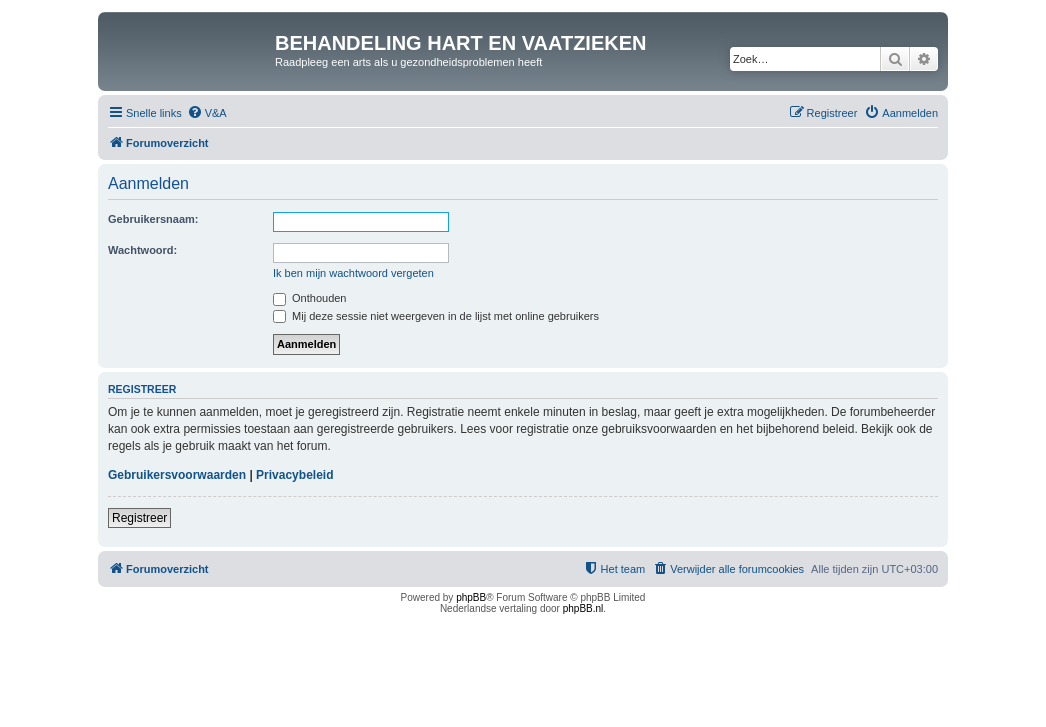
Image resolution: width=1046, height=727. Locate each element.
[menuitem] (207, 113)
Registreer (139, 518)
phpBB (471, 597)
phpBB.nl (583, 608)
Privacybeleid (294, 475)
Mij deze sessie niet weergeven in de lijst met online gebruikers (436, 316)
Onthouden (310, 298)
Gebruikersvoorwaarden (177, 475)
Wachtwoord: (142, 250)
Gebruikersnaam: (153, 219)
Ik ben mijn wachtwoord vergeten (353, 273)
